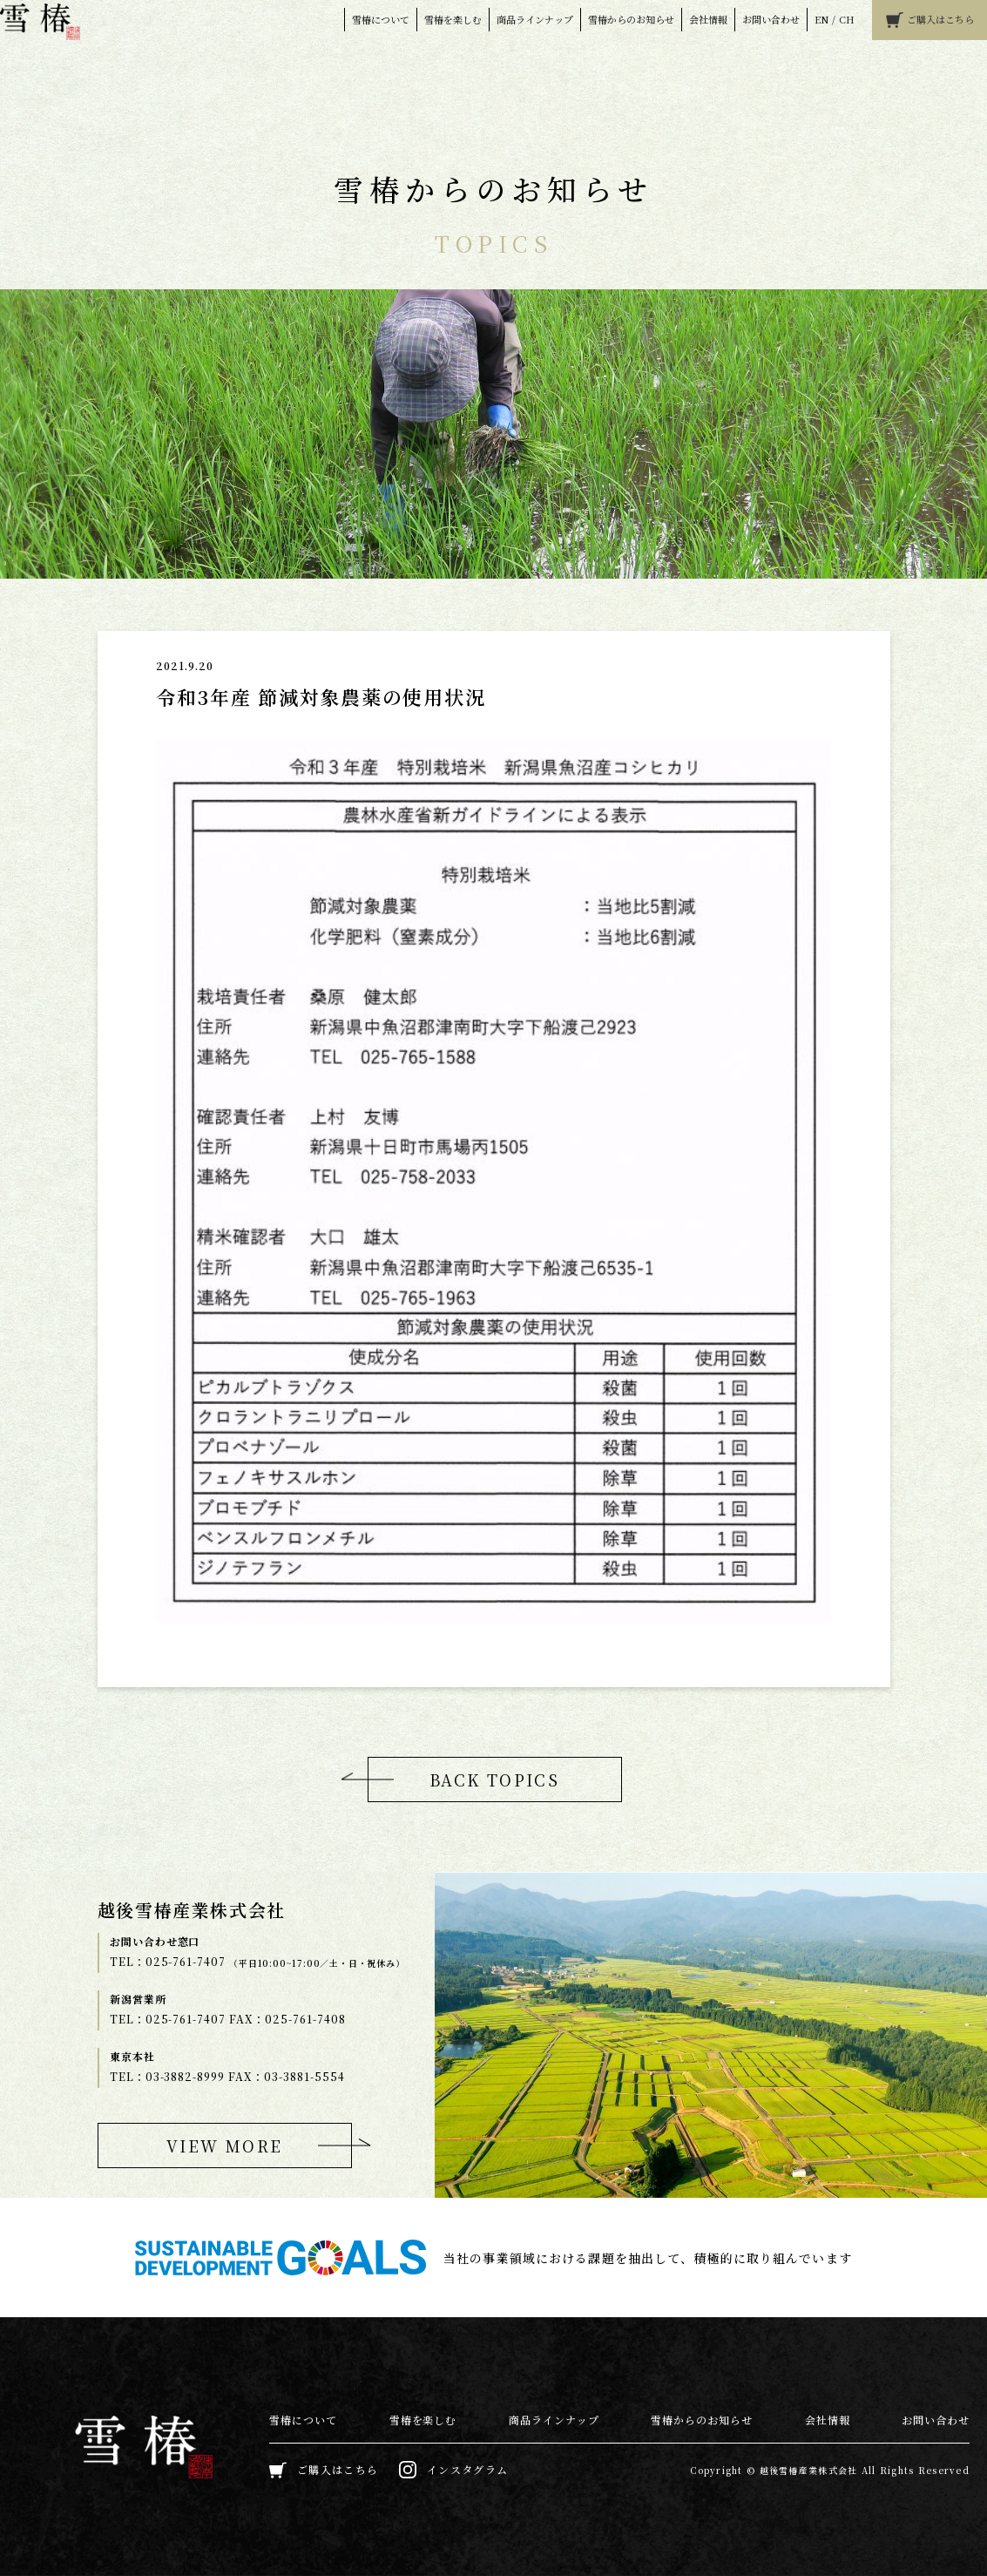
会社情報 (708, 19)
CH (847, 19)
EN (821, 19)
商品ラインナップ (535, 19)
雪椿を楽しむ (453, 19)
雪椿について (380, 19)
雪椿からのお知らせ (631, 19)
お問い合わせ (771, 19)
